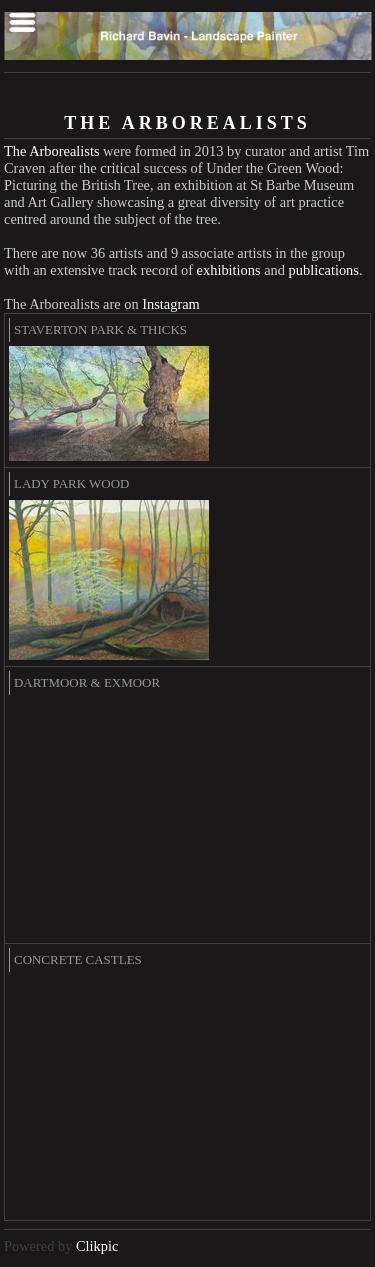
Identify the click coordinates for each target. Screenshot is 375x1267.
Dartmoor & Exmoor (87, 682)
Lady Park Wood (71, 483)
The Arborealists (52, 151)
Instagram (171, 304)
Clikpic (97, 1246)
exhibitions (229, 270)
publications (324, 270)
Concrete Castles (78, 959)
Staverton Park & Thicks (100, 329)
